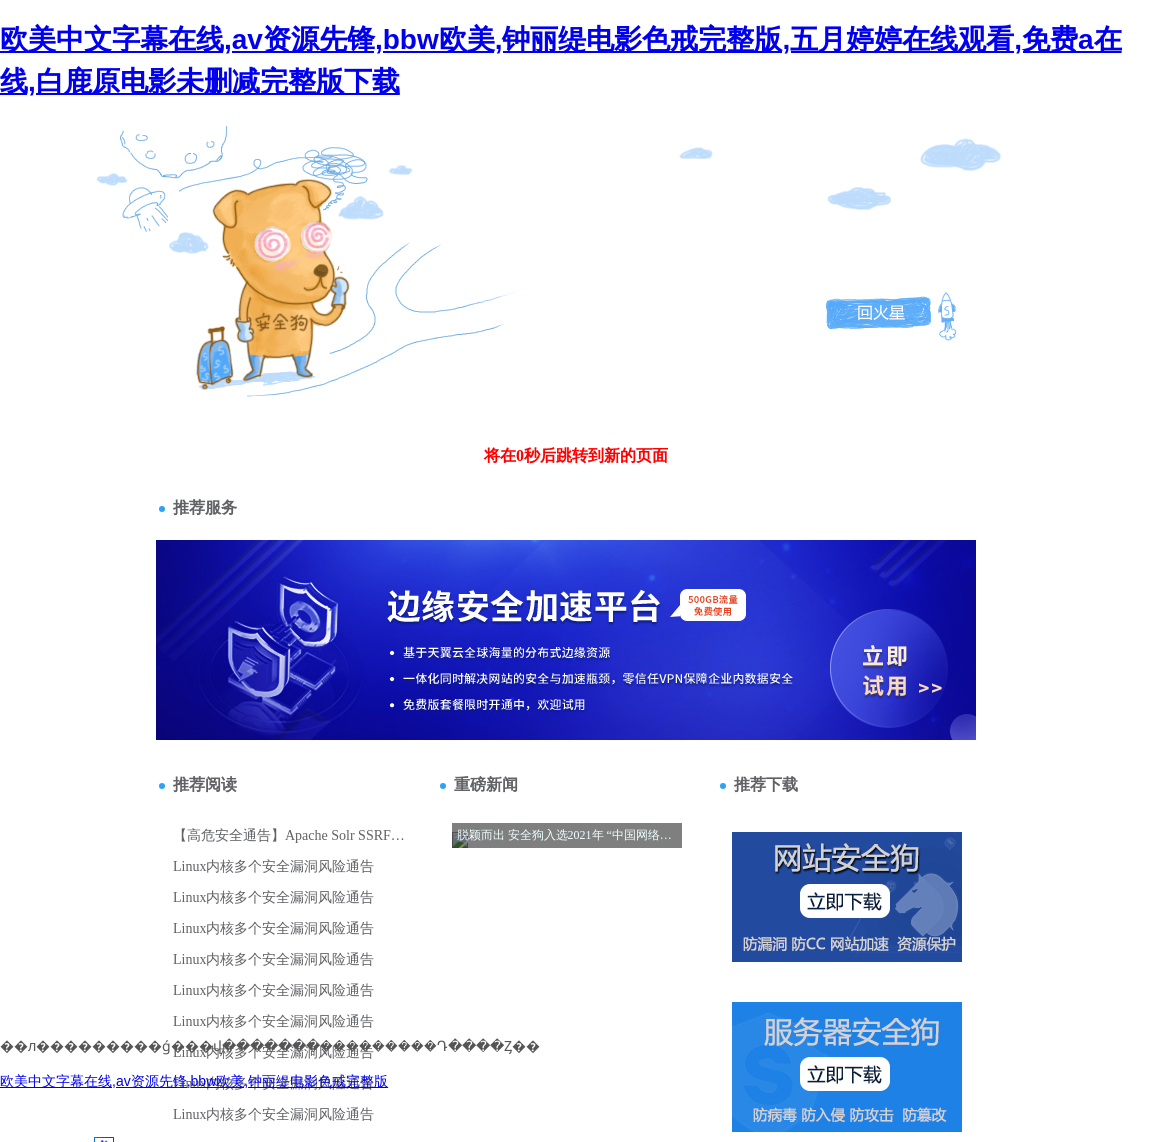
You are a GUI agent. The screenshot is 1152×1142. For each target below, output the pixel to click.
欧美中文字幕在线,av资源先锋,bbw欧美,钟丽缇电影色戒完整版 (194, 1081)
